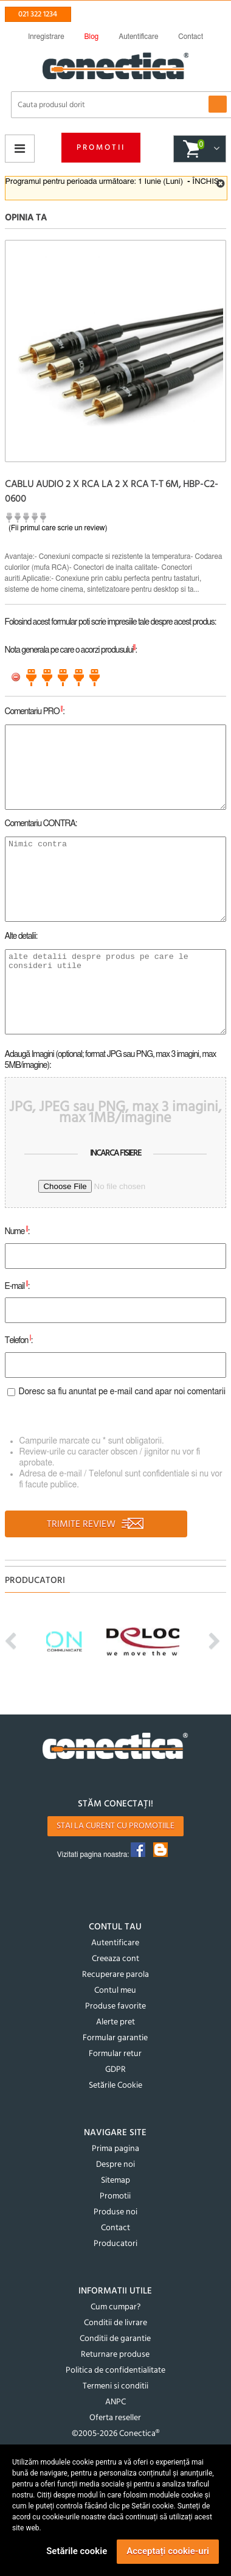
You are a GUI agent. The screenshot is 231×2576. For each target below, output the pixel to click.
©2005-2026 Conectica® (115, 2434)
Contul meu (115, 1991)
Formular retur (115, 2054)
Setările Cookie (115, 2086)
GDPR (115, 2070)
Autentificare (115, 1943)
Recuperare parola (115, 1975)
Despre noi (115, 2165)
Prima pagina (115, 2149)
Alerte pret (115, 2022)
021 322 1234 (37, 14)
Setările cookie (76, 2551)
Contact (115, 2228)
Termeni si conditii (115, 2386)
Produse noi (115, 2212)
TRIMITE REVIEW (96, 1524)
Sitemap (115, 2181)
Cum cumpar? (115, 2307)
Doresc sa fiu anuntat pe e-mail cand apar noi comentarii (122, 1392)
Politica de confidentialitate (115, 2371)
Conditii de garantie (115, 2339)
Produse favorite (115, 2006)
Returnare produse (115, 2355)
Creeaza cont (115, 1959)
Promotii (101, 147)
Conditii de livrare (115, 2323)
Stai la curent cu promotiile (115, 1826)
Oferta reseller (115, 2418)
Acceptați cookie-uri (167, 2551)
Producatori (115, 2244)
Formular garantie (115, 2038)
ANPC (115, 2402)
